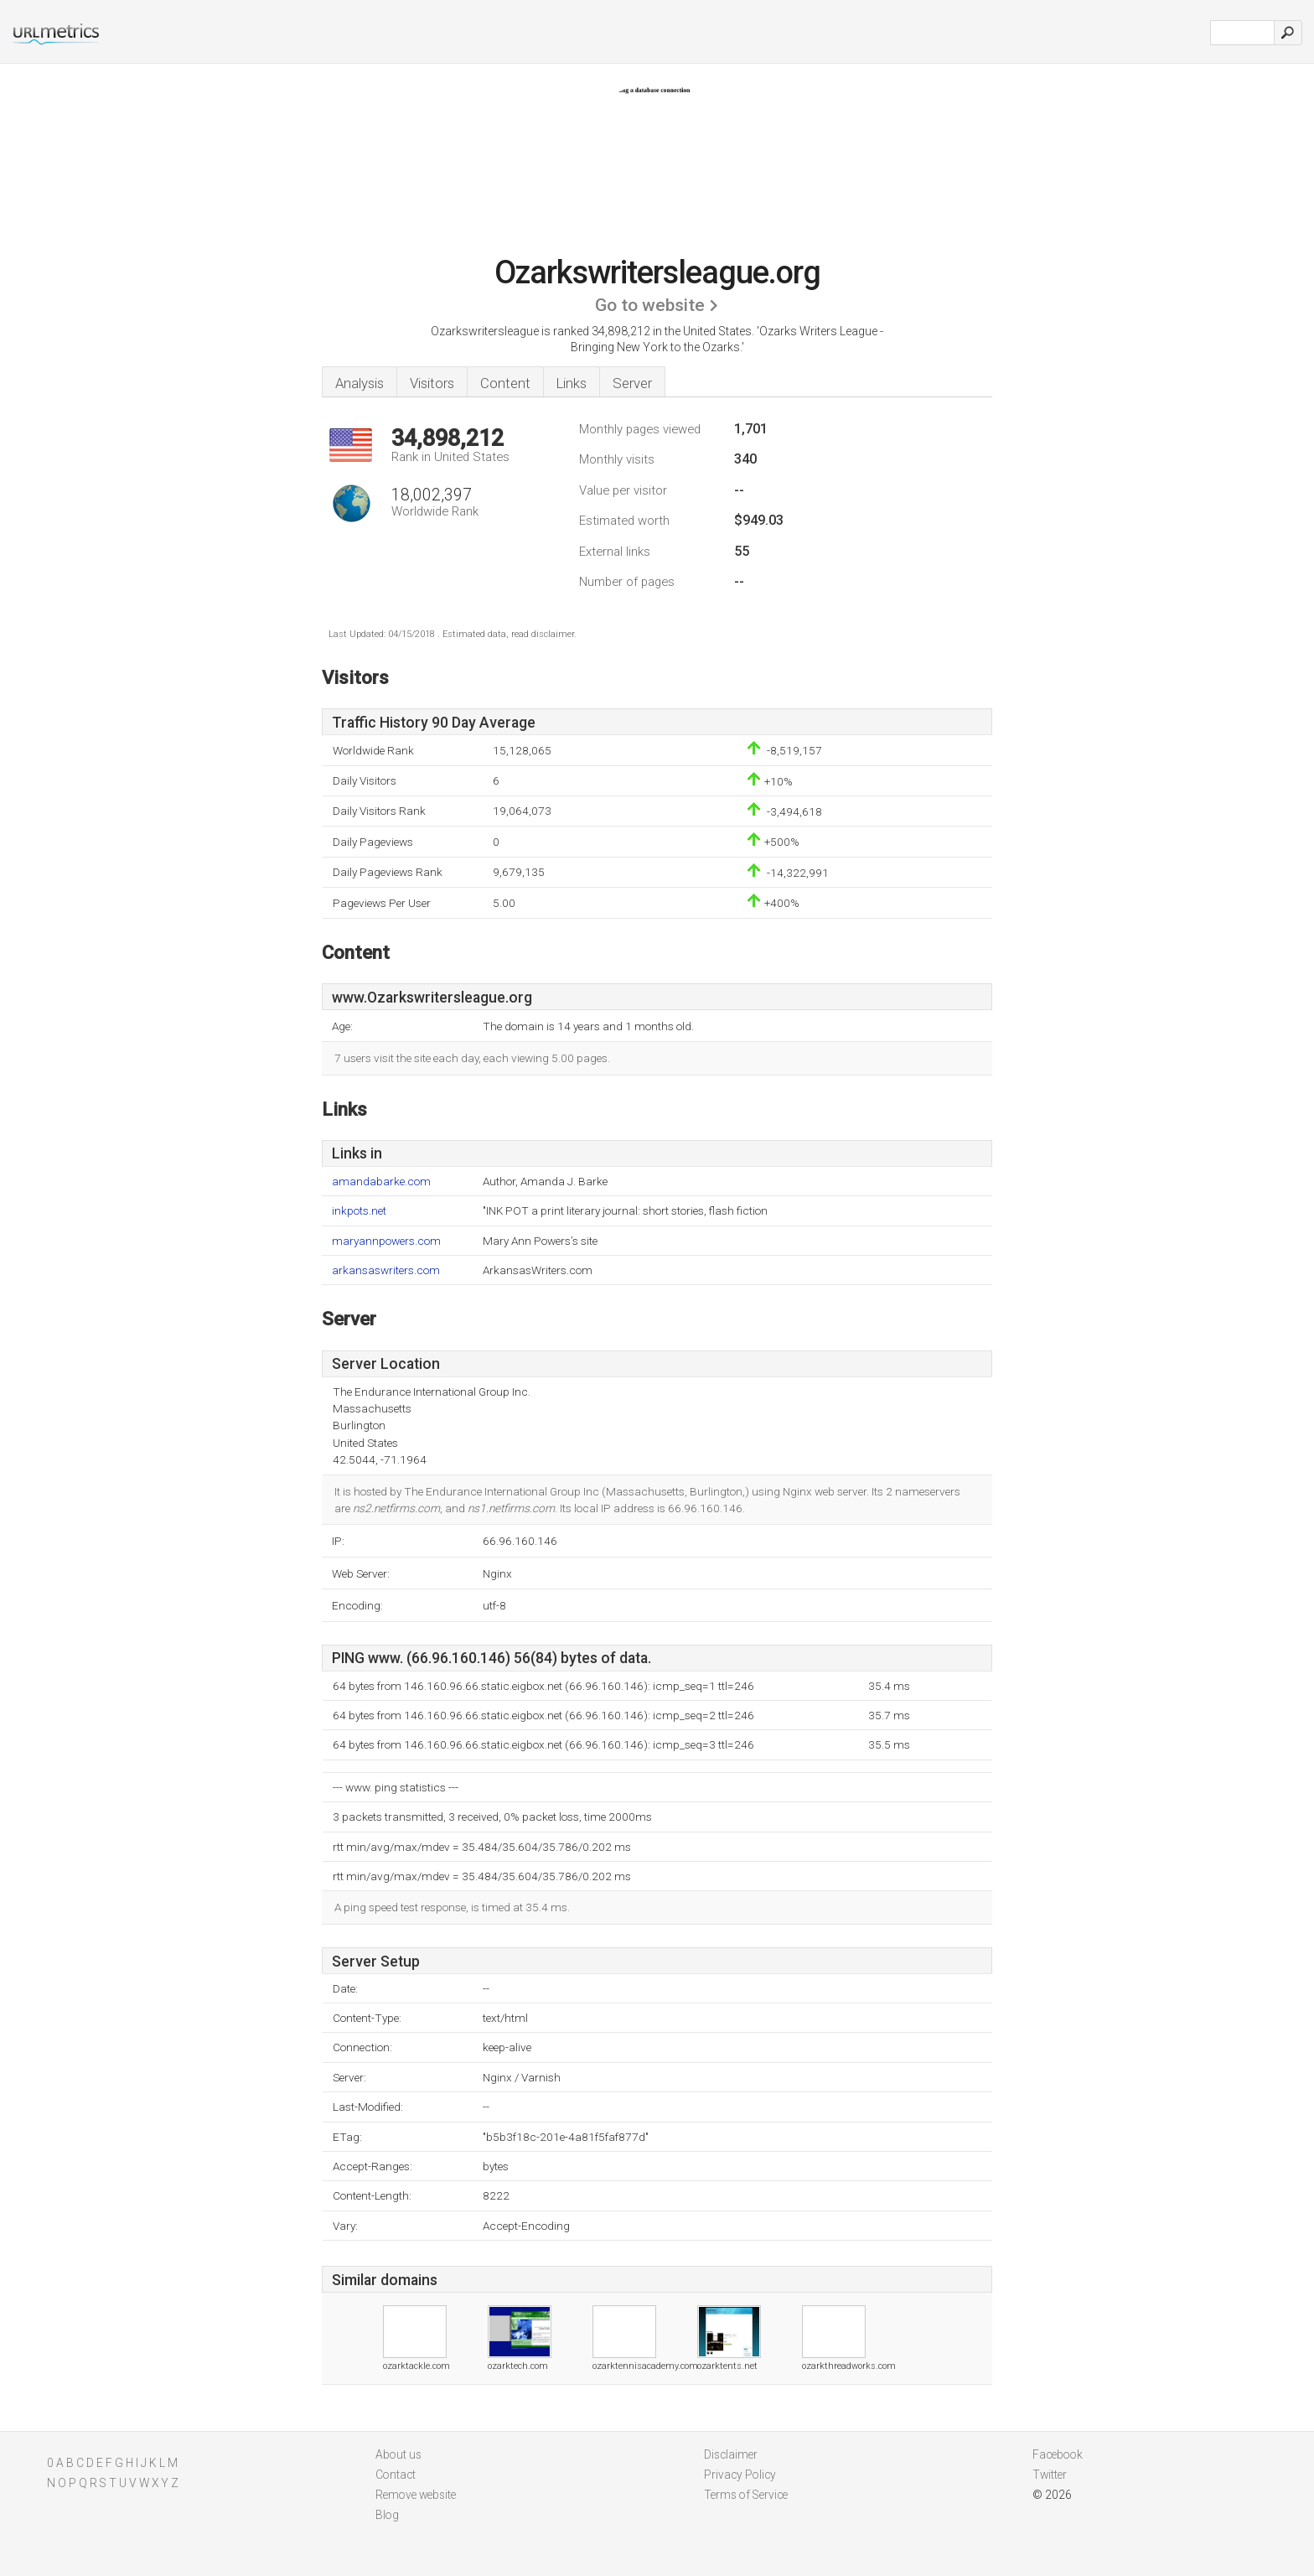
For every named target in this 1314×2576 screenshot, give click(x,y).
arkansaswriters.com (386, 1270)
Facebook (1057, 2454)
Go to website (650, 305)
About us (398, 2454)
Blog (387, 2515)
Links (571, 383)
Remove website (415, 2494)
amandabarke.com (381, 1181)
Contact (395, 2474)
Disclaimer (731, 2454)
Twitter (1049, 2474)
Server (632, 383)
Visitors (432, 383)
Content (505, 383)
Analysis (359, 383)
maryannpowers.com (386, 1241)
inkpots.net (359, 1211)
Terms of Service (746, 2494)
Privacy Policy (740, 2474)
